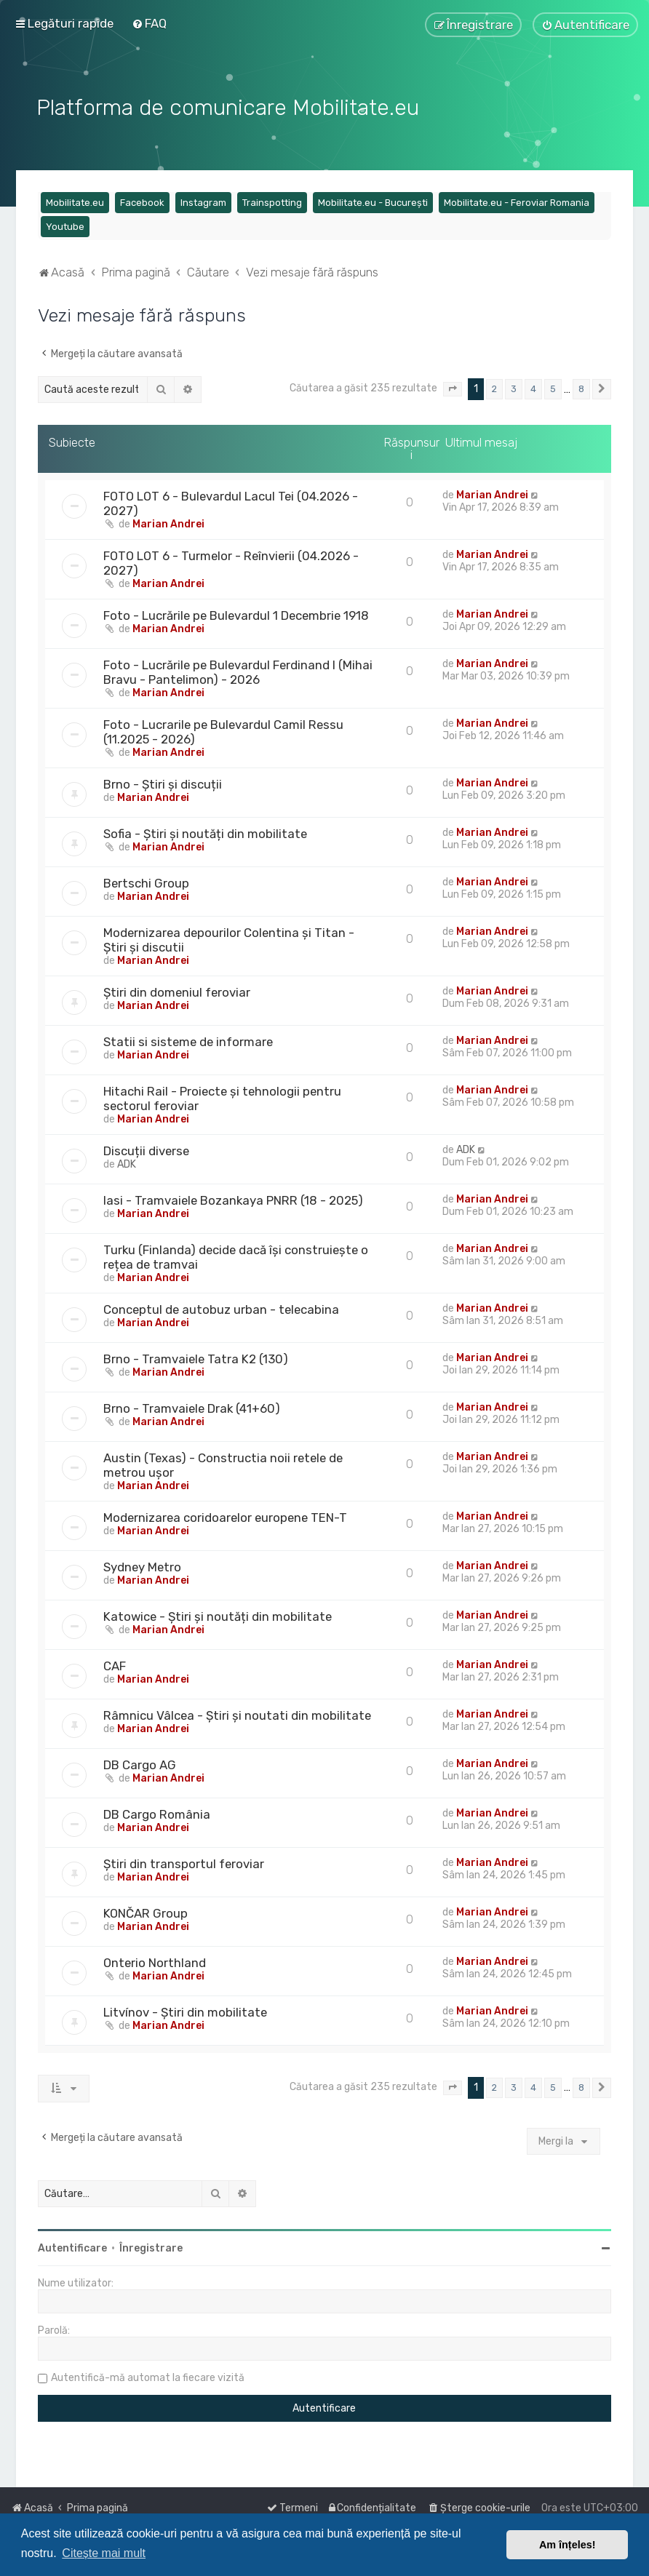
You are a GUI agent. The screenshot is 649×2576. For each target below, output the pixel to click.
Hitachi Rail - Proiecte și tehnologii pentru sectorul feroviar (222, 1096)
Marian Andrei (168, 522)
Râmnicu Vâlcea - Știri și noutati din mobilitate (237, 1713)
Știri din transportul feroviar (183, 1861)
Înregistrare (151, 2246)
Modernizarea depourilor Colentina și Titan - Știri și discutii (228, 937)
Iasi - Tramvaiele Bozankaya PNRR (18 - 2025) (233, 1198)
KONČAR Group (145, 1911)
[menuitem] (149, 23)
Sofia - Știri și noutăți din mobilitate (205, 831)
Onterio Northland (154, 1960)
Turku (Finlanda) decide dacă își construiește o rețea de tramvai (235, 1254)
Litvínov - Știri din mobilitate (185, 2010)
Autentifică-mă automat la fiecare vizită (147, 2375)
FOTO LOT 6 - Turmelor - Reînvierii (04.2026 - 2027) (231, 560)
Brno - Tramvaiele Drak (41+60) (191, 1406)
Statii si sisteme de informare (188, 1039)
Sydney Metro (142, 1565)
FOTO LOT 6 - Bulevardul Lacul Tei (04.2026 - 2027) (230, 501)
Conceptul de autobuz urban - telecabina (221, 1307)
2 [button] (494, 386)
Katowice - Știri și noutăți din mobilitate (217, 1614)
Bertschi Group (146, 881)
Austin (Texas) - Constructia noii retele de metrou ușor (223, 1463)
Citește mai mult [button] (104, 2553)
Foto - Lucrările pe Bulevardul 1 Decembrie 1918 (236, 613)
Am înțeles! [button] (567, 2545)
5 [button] (553, 386)
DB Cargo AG (139, 1762)
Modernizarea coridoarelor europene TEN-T (225, 1515)
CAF (114, 1663)
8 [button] (581, 386)
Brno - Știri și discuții (162, 782)
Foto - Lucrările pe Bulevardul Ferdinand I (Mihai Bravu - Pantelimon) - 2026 (238, 670)
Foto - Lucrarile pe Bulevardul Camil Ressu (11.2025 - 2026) (223, 729)
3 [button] (514, 386)
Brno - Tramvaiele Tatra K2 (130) (195, 1356)
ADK (126, 1162)
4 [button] (533, 386)
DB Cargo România (156, 1812)
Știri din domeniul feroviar (176, 990)
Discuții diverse (146, 1148)
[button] (452, 387)
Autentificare (72, 2246)
